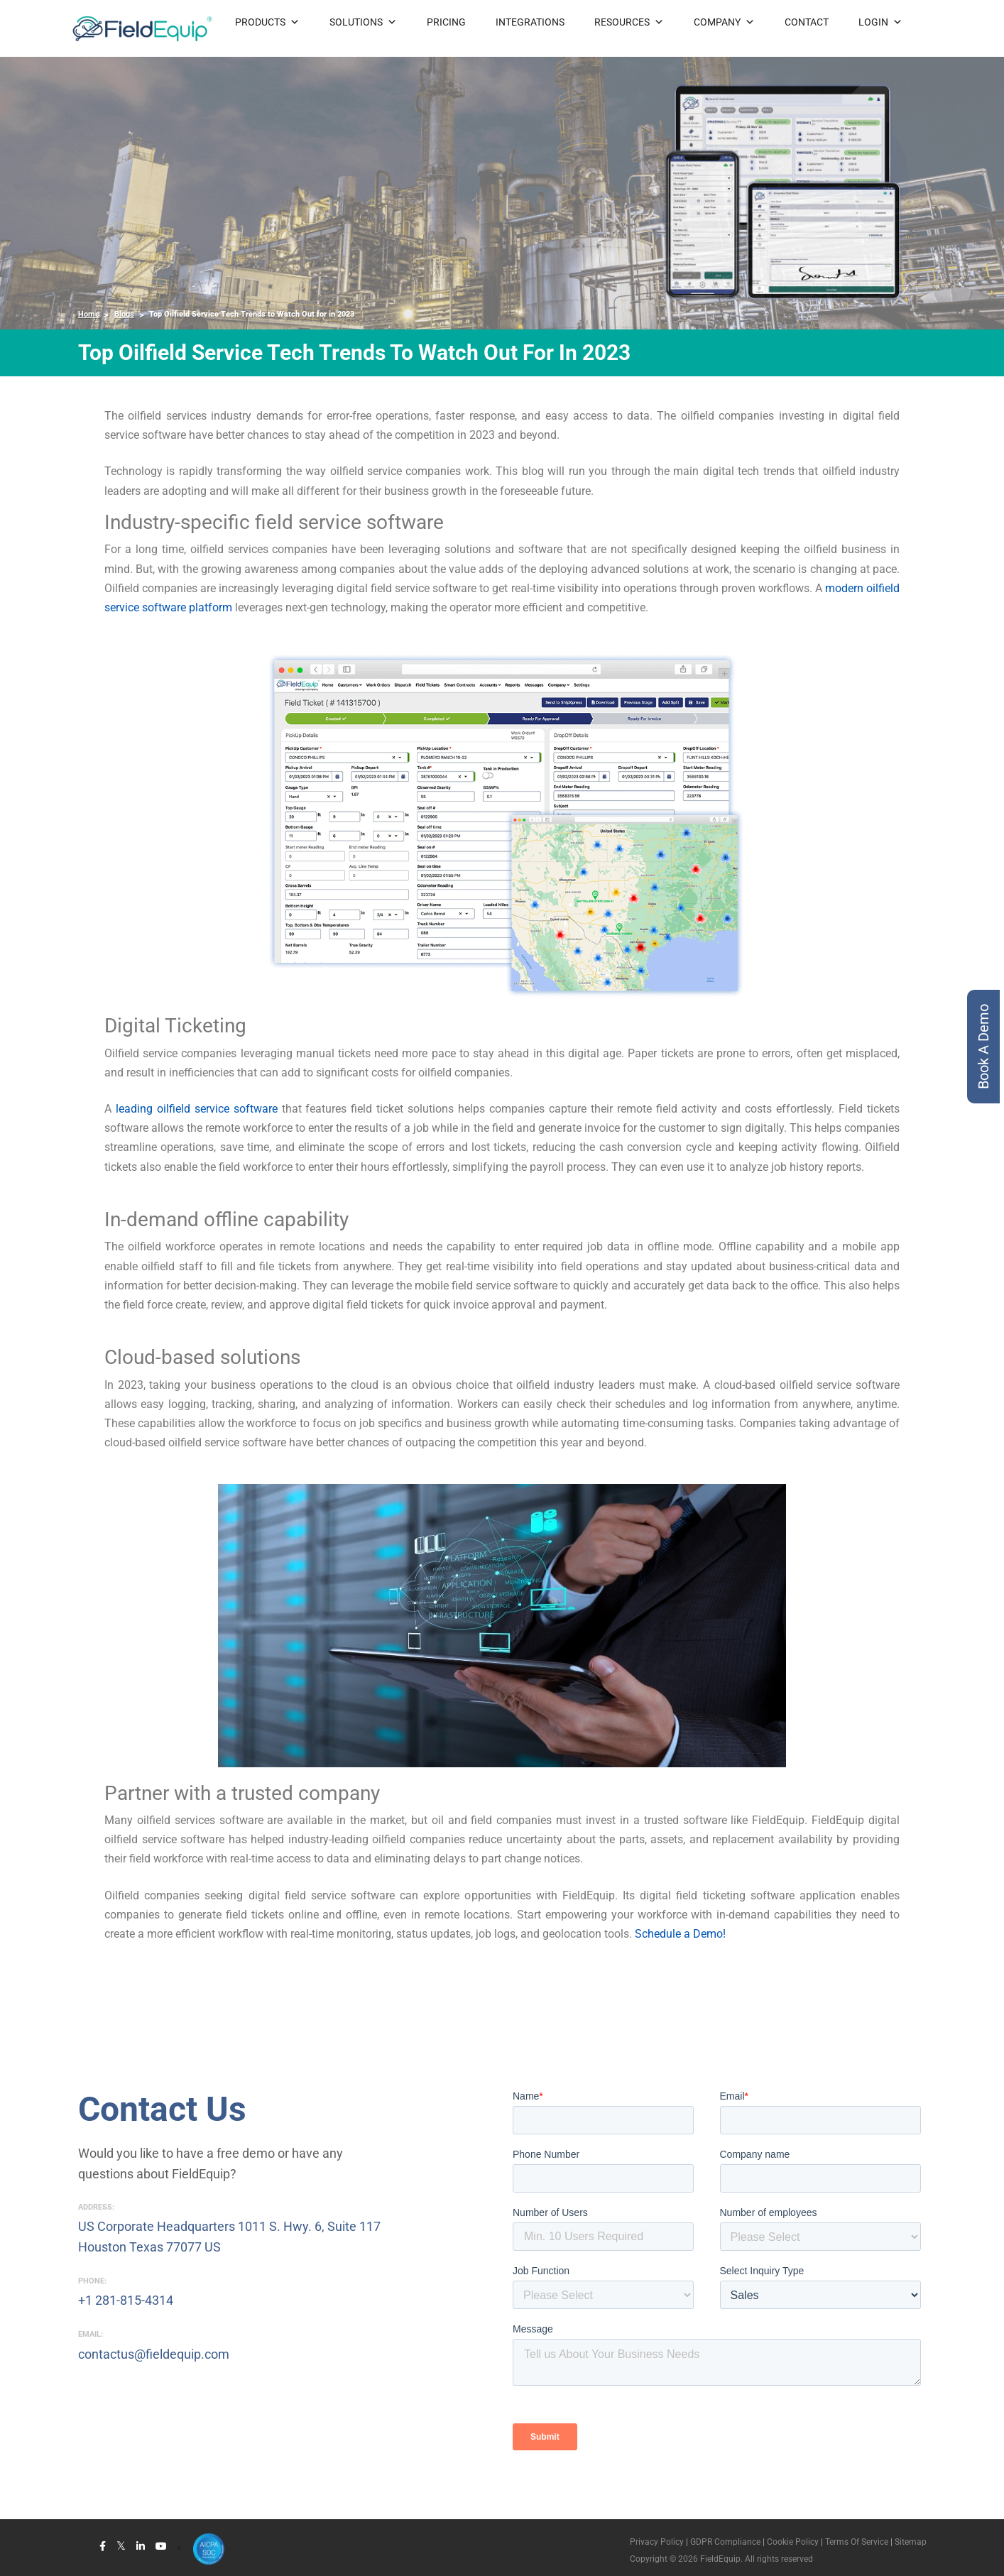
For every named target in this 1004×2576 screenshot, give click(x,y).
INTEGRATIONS (530, 22)
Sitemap (911, 2542)
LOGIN (880, 22)
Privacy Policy (657, 2542)
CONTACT (807, 22)
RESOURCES (629, 22)
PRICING (446, 22)
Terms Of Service (856, 2542)
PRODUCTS (267, 22)
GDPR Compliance (725, 2542)
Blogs (124, 314)
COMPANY (724, 22)
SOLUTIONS (363, 22)
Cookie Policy (792, 2542)
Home (88, 314)
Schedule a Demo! (680, 1934)
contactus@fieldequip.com (153, 2354)
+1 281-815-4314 (125, 2300)
